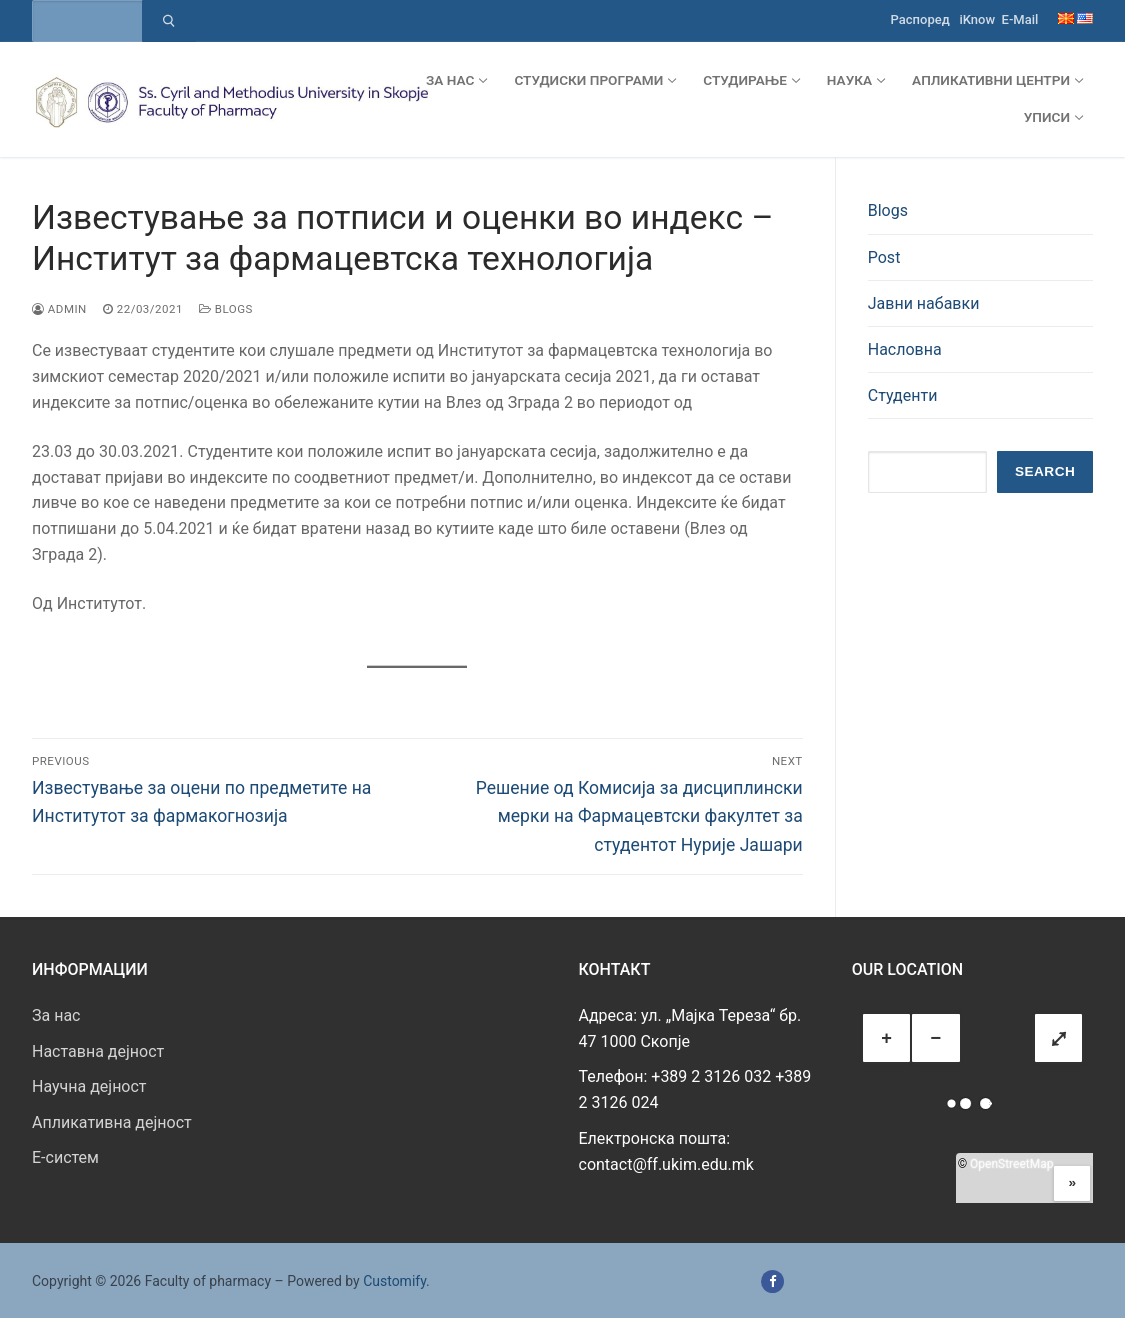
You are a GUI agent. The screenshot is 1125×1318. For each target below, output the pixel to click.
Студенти (903, 395)
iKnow (977, 19)
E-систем (65, 1157)
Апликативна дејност (112, 1122)
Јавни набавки (924, 303)
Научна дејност (89, 1086)
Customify (394, 1281)
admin (59, 309)
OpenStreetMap (1011, 1164)
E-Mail (1020, 19)
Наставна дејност (98, 1051)
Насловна (905, 349)
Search (1045, 471)
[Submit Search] (168, 21)
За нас (56, 1015)
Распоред (920, 19)
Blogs (226, 309)
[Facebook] (772, 1281)
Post (884, 257)
